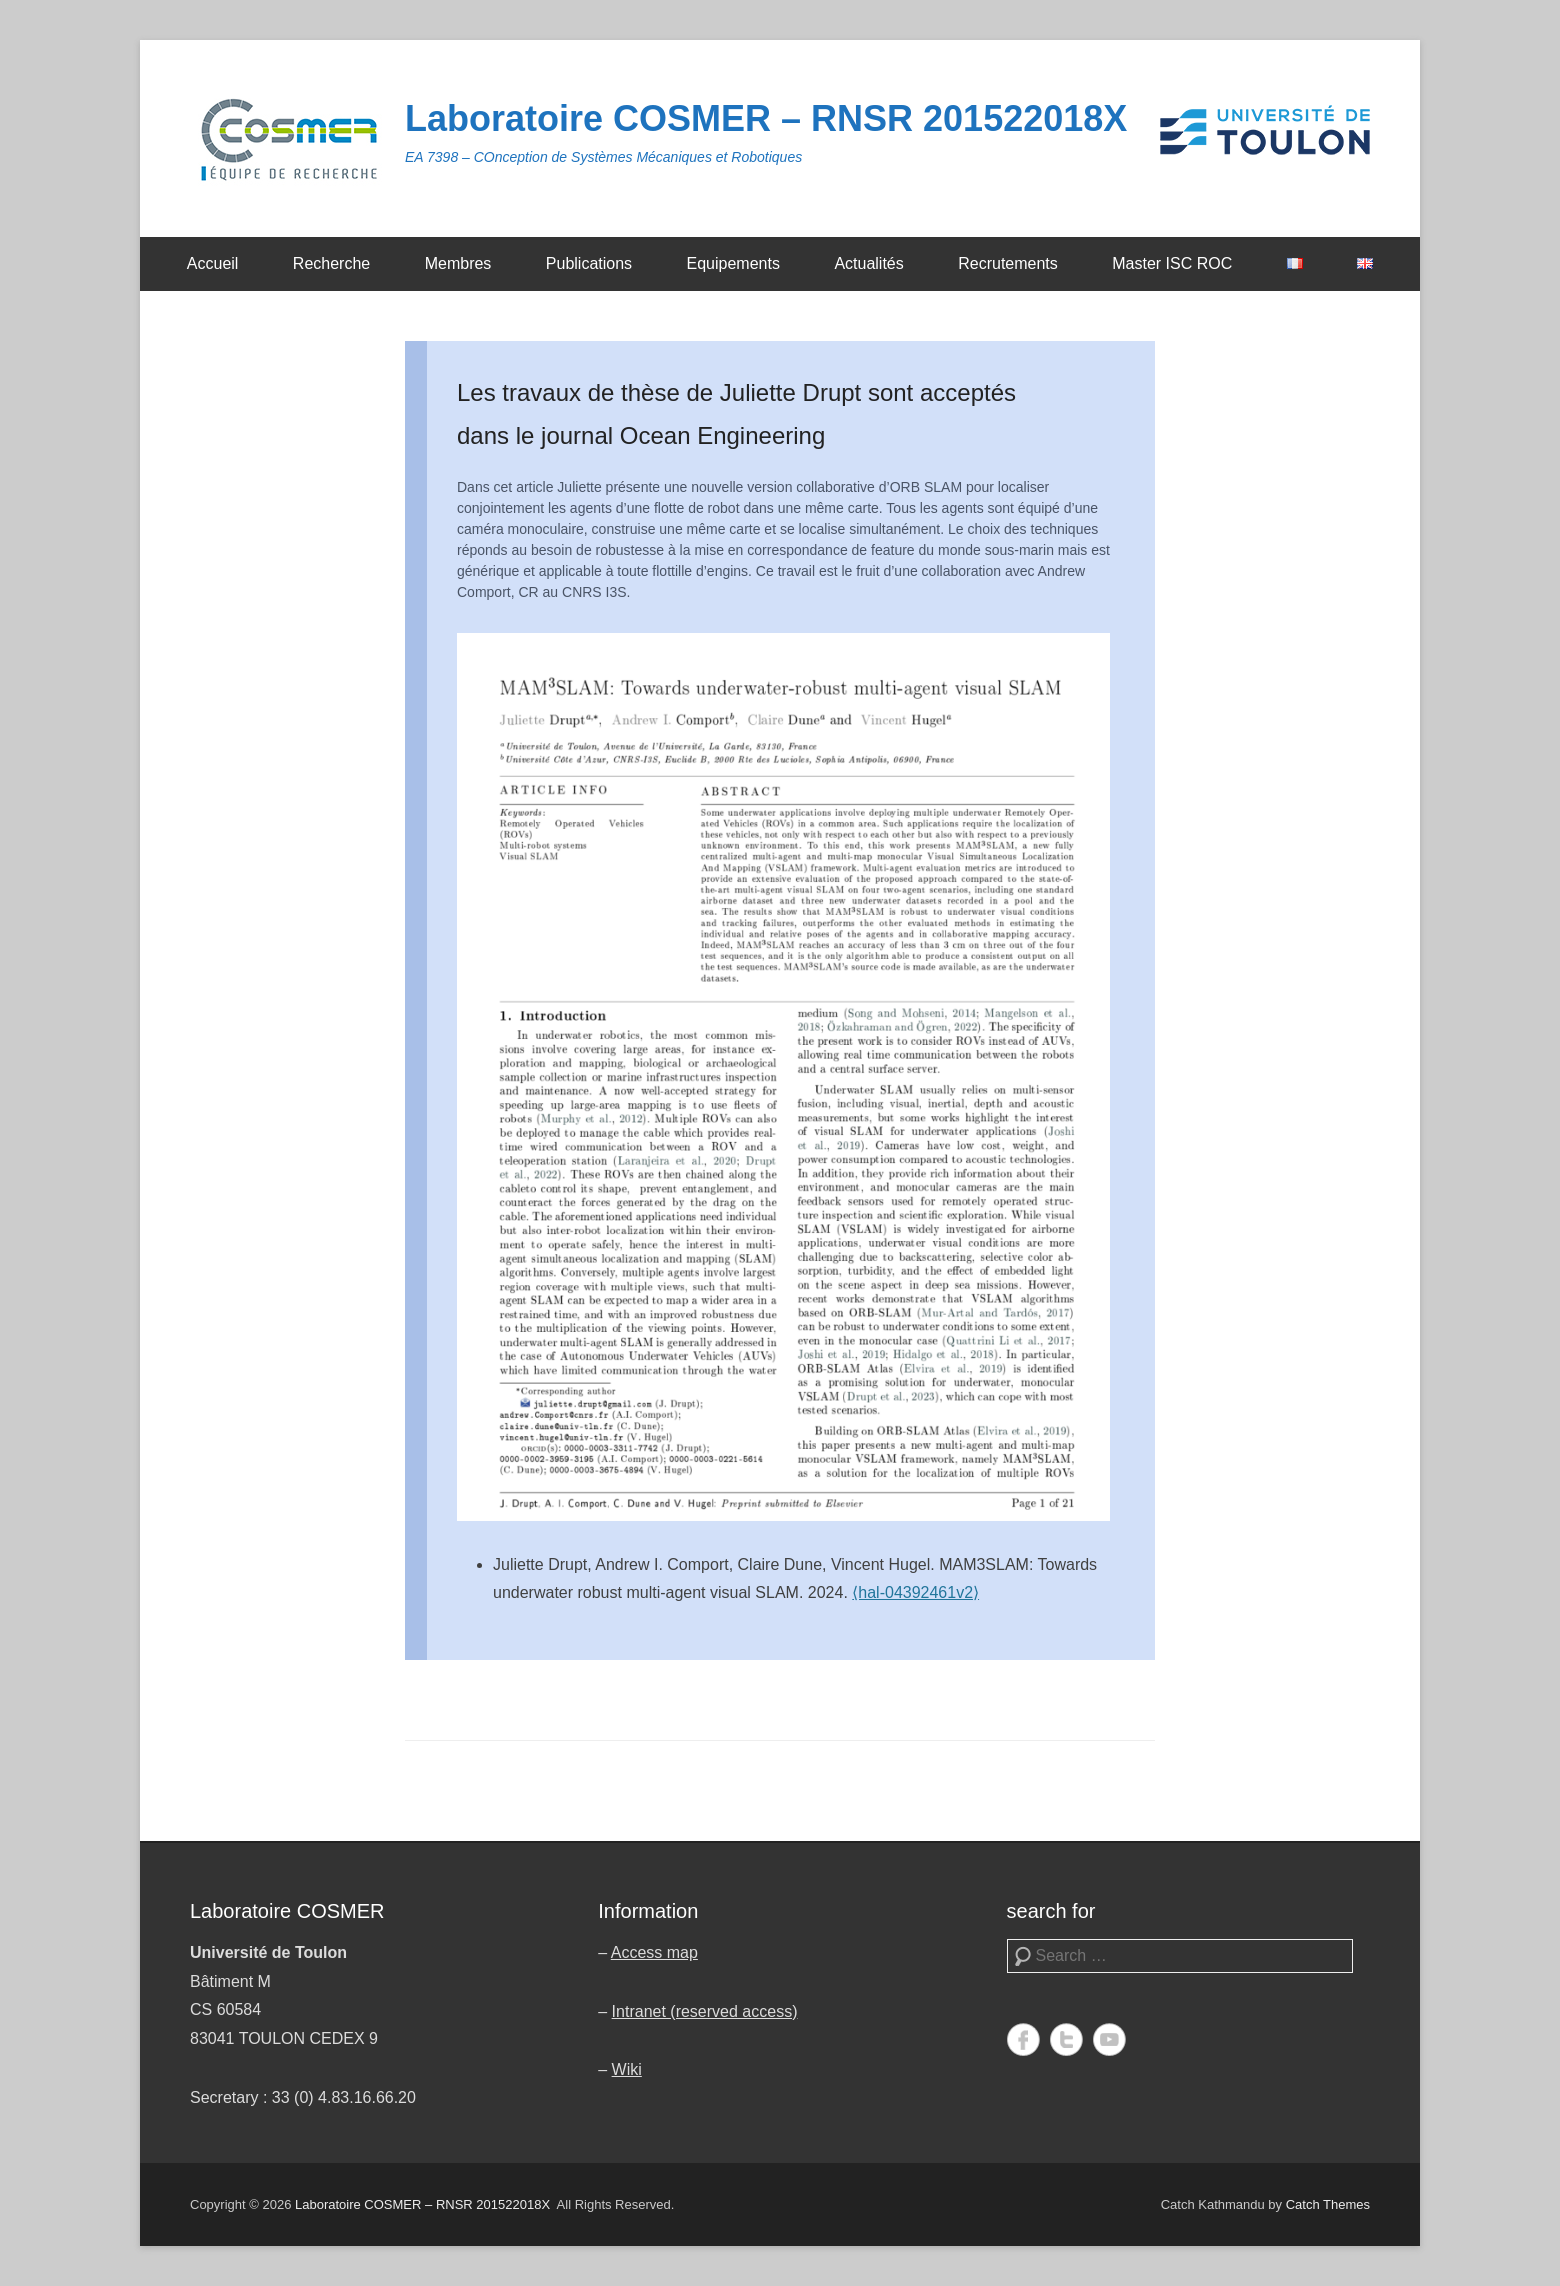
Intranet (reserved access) (705, 2011)
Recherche (331, 263)
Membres (458, 263)
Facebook (1023, 2039)
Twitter (1066, 2039)
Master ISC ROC (1172, 263)
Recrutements (1008, 263)
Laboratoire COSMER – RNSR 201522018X (766, 118)
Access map (654, 1952)
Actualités (868, 263)
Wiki (627, 2069)
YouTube (1109, 2039)
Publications (589, 263)
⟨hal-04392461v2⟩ (915, 1592)
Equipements (733, 263)
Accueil (213, 263)
